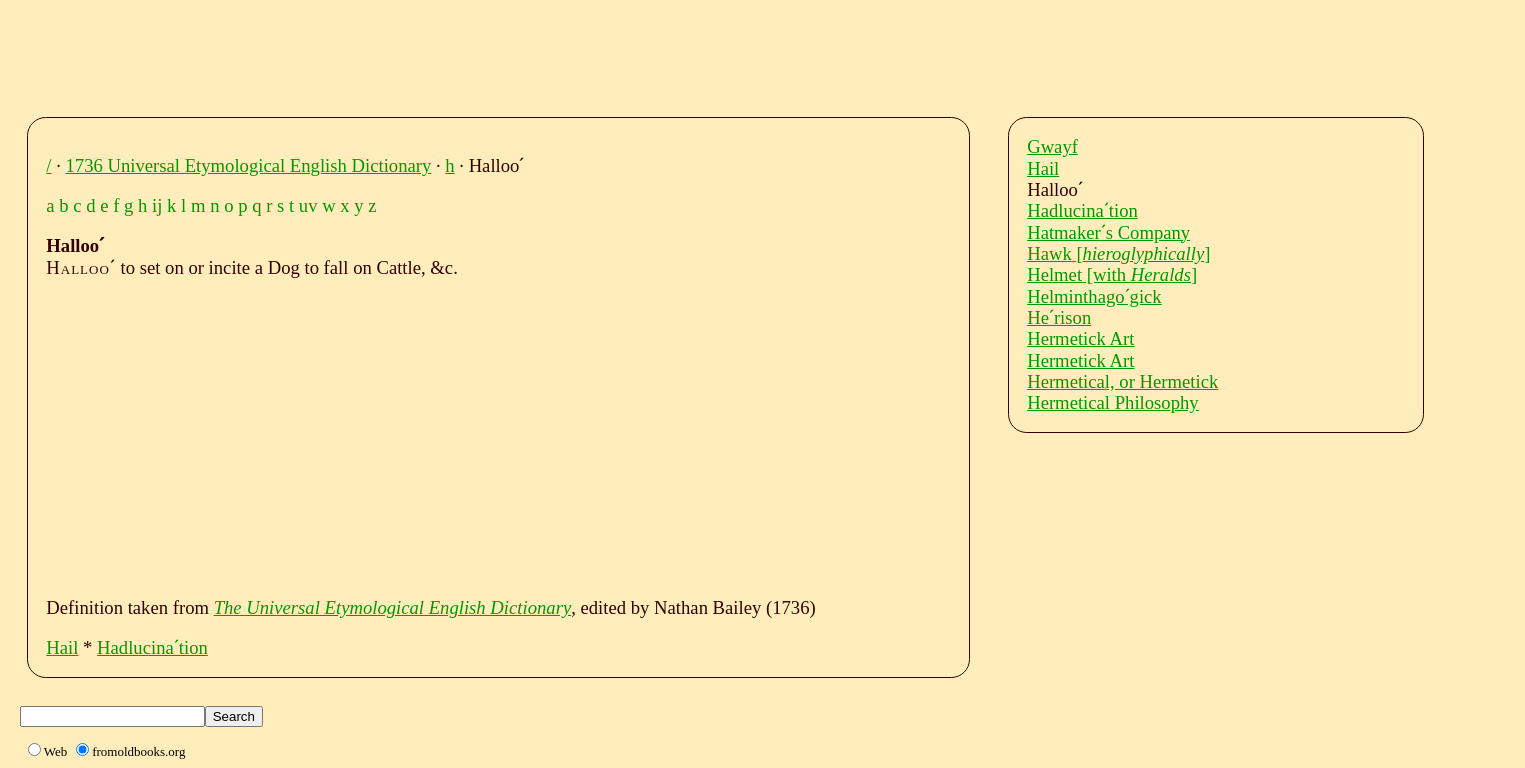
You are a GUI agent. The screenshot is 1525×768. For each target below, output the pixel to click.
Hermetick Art (1080, 338)
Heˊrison (1059, 317)
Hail (62, 647)
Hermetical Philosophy (1113, 402)
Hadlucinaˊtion (152, 647)
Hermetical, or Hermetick (1122, 381)
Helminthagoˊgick (1094, 296)
